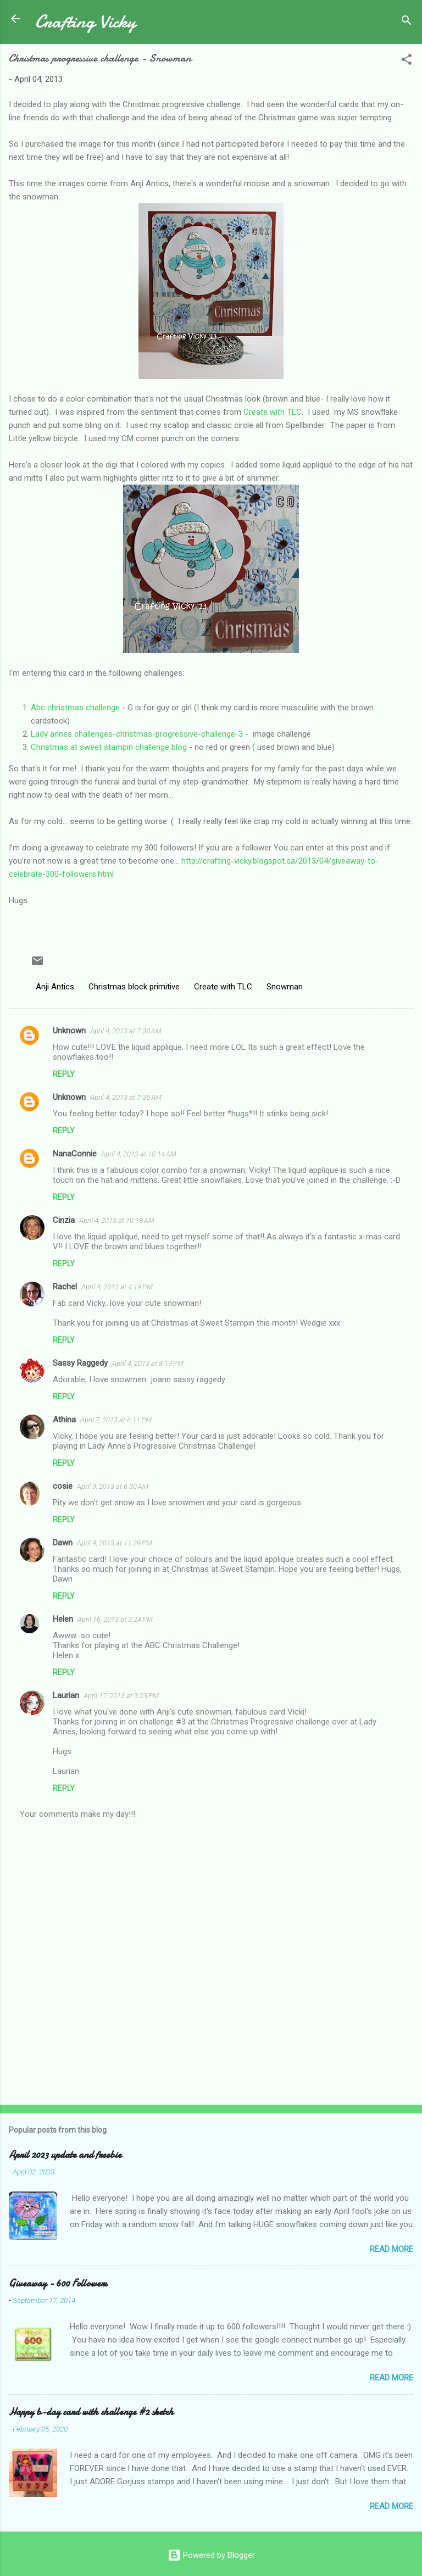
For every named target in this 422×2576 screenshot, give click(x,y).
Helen (63, 1619)
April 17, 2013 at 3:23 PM (121, 1696)
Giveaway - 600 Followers (58, 2283)
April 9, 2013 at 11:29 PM (114, 1543)
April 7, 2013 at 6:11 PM (116, 1420)
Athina (64, 1420)
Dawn (63, 1543)
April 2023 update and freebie (65, 2155)
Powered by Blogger (211, 2555)
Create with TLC (272, 412)
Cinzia (64, 1220)
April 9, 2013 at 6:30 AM (112, 1486)
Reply (64, 1074)
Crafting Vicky (85, 21)
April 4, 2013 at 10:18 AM (116, 1220)
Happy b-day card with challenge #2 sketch (91, 2412)
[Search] (406, 22)
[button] (406, 61)
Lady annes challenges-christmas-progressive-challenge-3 (137, 734)
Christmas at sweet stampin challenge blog (109, 747)
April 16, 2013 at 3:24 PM (115, 1619)
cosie (63, 1486)
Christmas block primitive (134, 987)
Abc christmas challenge (75, 708)
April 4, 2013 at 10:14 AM (138, 1154)
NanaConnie (75, 1154)
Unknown (69, 1031)
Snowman (284, 987)
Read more (391, 2249)
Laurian (66, 1695)
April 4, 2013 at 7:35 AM (126, 1097)
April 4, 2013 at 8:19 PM (148, 1363)
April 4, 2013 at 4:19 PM (117, 1287)
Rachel (65, 1287)
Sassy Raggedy (80, 1363)
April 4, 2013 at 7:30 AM (126, 1031)
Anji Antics (55, 987)
